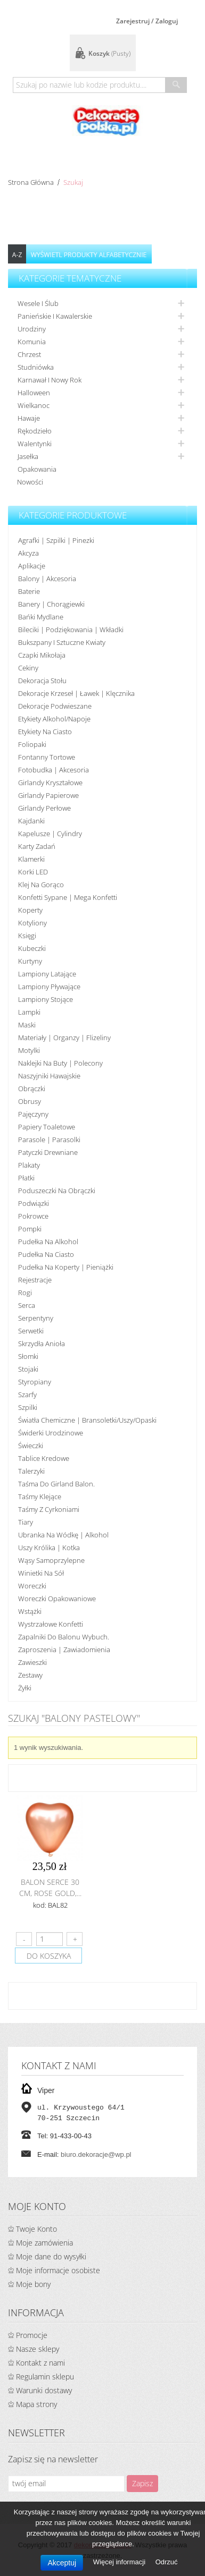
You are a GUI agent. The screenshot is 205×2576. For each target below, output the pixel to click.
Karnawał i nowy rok (49, 380)
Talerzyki (31, 1471)
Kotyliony (32, 923)
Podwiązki (33, 1203)
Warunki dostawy (44, 2390)
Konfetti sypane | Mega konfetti (67, 897)
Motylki (29, 1050)
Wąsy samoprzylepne (51, 1560)
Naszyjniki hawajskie (49, 1076)
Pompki (30, 1229)
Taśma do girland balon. (56, 1484)
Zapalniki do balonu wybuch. (63, 1637)
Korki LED (33, 872)
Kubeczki (32, 948)
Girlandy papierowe (48, 795)
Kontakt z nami (40, 2363)
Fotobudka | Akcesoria (53, 770)
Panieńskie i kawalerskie (55, 316)
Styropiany (34, 1382)
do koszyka (49, 1956)
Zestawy (30, 1675)
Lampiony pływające (49, 986)
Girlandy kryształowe (50, 782)
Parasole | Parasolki (49, 1139)
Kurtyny (30, 961)
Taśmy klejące (39, 1496)
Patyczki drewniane (48, 1152)
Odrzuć (166, 2562)
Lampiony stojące (45, 999)
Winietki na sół (41, 1573)
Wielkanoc (34, 405)
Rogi (25, 1292)
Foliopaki (32, 744)
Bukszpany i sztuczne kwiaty (61, 642)
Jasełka (28, 456)
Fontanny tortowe (46, 757)
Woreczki (32, 1586)
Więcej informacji (120, 2562)
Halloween (34, 392)
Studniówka (36, 367)
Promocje (31, 2335)
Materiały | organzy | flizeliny (64, 1037)
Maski (27, 1025)
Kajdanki (31, 821)
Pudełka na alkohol (48, 1241)
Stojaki (28, 1369)
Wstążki (30, 1611)
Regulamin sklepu (45, 2376)
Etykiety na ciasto (45, 731)
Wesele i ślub (38, 303)
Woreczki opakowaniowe (57, 1598)
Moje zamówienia (44, 2243)
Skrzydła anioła (41, 1343)
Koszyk (109, 53)
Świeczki (30, 1445)
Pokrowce (33, 1216)
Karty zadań (36, 846)
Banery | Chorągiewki (51, 604)
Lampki (29, 1012)
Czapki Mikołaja (41, 655)
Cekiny (28, 668)
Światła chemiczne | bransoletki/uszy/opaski (87, 1420)
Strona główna (31, 182)
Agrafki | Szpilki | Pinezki (56, 540)
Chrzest (29, 354)
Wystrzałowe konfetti (50, 1624)
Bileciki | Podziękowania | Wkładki (71, 629)
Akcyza (28, 553)
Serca (26, 1305)
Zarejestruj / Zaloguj (147, 20)
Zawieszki (32, 1662)
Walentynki (35, 443)
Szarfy (27, 1394)
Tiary (25, 1522)
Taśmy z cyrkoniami (48, 1509)
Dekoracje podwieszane (55, 706)
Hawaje (29, 418)
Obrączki (31, 1088)
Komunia (32, 341)
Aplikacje (31, 566)
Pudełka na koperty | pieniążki (65, 1267)
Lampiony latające (47, 974)
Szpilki (27, 1407)
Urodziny (32, 329)
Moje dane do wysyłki (51, 2256)
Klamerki (31, 859)
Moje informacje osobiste (58, 2270)
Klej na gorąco (41, 884)
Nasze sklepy (37, 2349)
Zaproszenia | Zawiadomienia (64, 1649)
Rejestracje (35, 1280)
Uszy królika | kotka (49, 1547)
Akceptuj (61, 2562)
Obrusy (29, 1101)
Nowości (30, 482)
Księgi (27, 935)
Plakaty (29, 1165)
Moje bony (33, 2284)
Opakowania (37, 469)
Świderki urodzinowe (50, 1433)
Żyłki (24, 1688)
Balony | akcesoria (47, 578)
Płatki (26, 1178)
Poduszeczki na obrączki (56, 1190)
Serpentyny (35, 1318)
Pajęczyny (33, 1114)
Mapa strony (36, 2404)
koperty (30, 910)
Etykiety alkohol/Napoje (54, 719)
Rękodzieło (35, 431)
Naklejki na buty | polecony (60, 1063)
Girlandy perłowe (44, 808)
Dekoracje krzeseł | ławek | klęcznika (76, 693)
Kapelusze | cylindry (50, 833)
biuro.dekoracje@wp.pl (96, 2154)
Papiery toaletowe (46, 1127)
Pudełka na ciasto (46, 1254)
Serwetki (31, 1331)
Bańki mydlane (40, 617)
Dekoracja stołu (42, 680)
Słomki (28, 1356)
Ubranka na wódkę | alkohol (63, 1535)
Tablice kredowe (43, 1458)
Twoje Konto (36, 2229)
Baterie (29, 591)
